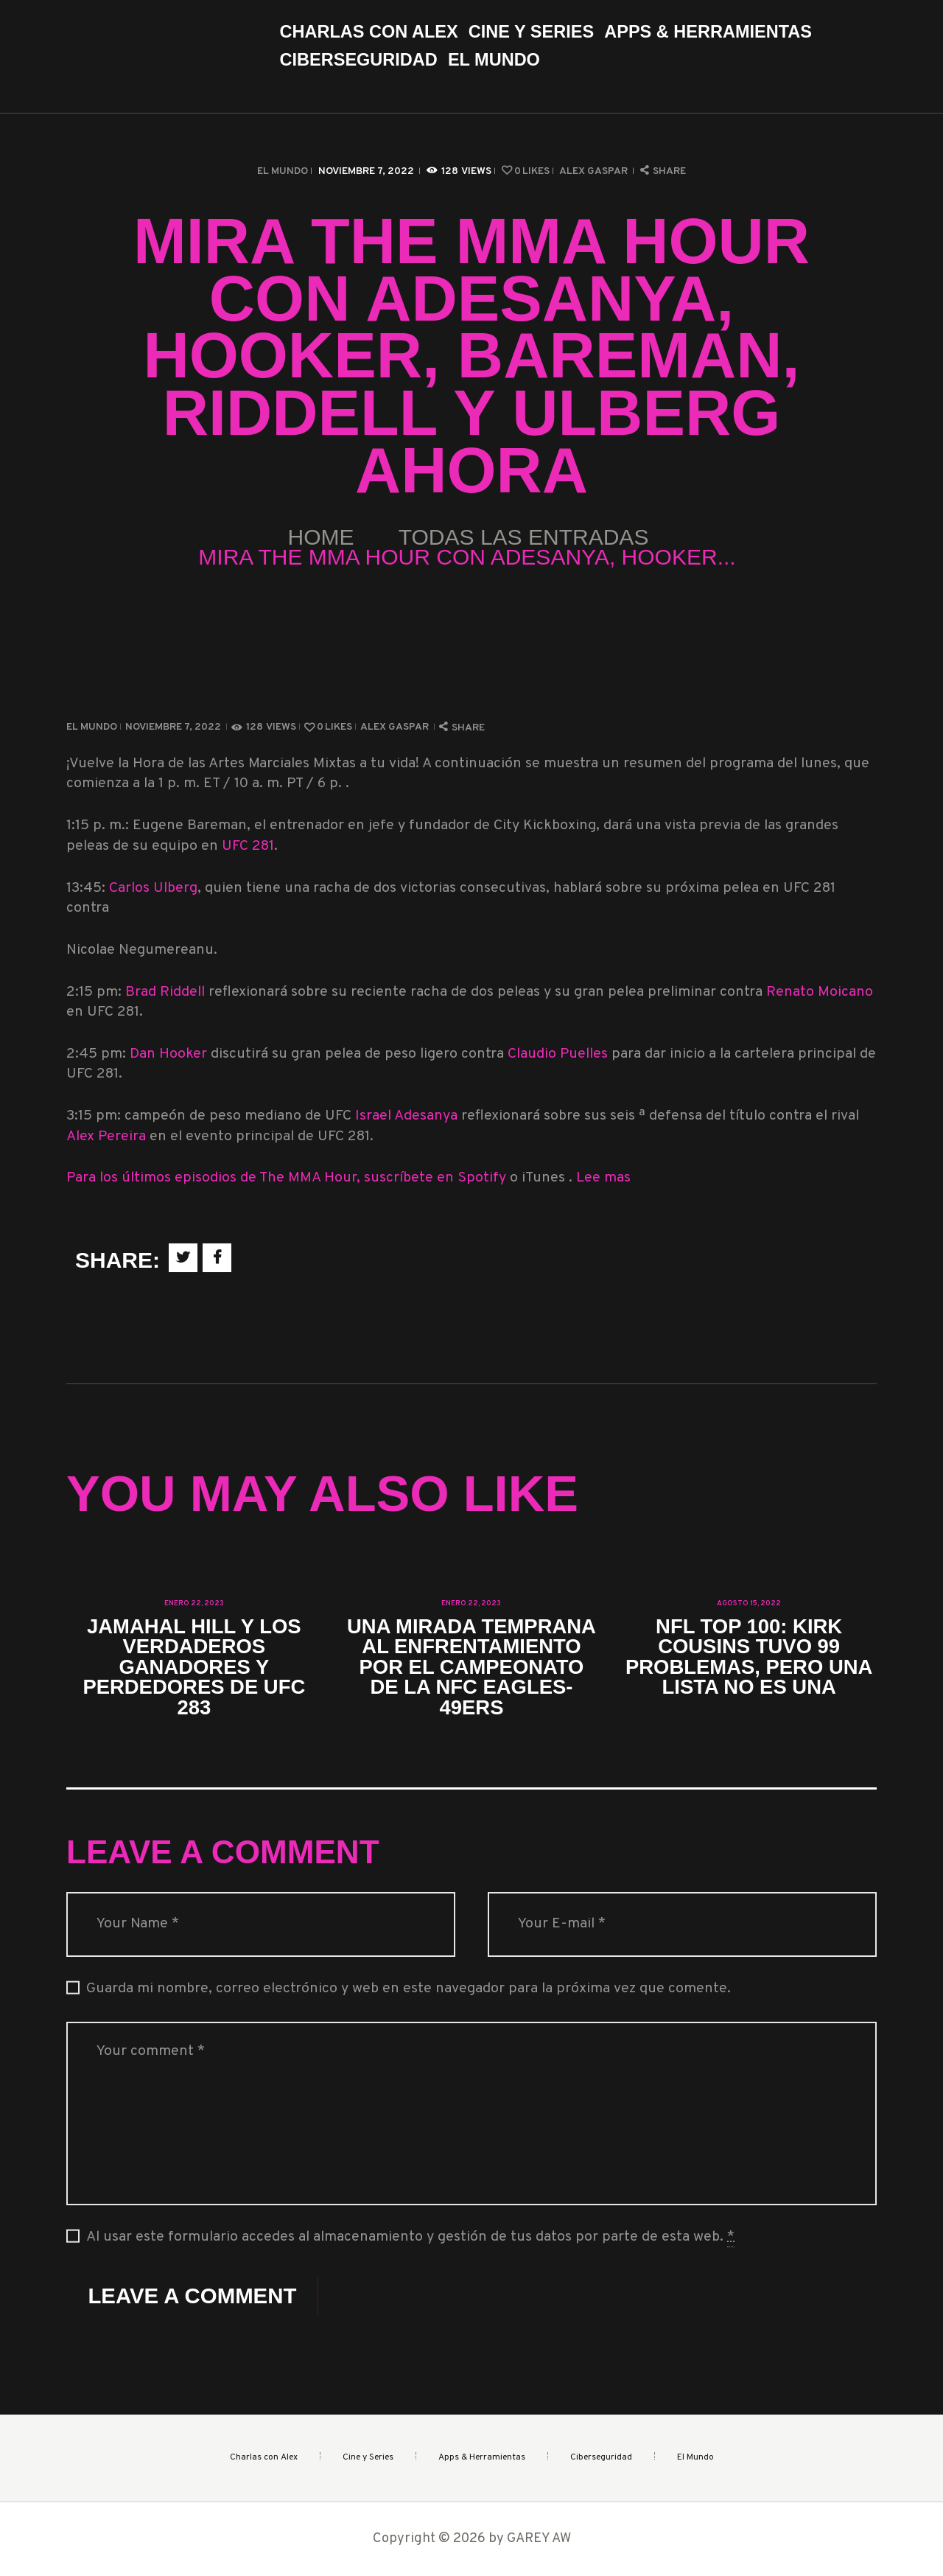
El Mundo (282, 171)
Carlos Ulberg (153, 888)
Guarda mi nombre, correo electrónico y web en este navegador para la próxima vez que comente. (408, 1989)
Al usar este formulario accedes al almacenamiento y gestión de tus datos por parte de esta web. (410, 2237)
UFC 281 (248, 846)
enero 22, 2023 (194, 1603)
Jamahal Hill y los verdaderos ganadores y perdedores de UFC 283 (194, 1666)
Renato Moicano (819, 992)
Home (321, 537)
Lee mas (603, 1178)
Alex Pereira (108, 1137)
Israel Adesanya (406, 1116)
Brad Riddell (166, 992)
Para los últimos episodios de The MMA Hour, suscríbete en (262, 1178)
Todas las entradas (524, 537)
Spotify (484, 1178)
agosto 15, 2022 (749, 1603)
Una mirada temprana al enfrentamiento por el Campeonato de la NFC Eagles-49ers (471, 1666)
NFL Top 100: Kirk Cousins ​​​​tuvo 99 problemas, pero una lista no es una (748, 1656)
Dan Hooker (168, 1054)
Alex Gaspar (594, 171)
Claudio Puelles (558, 1054)
